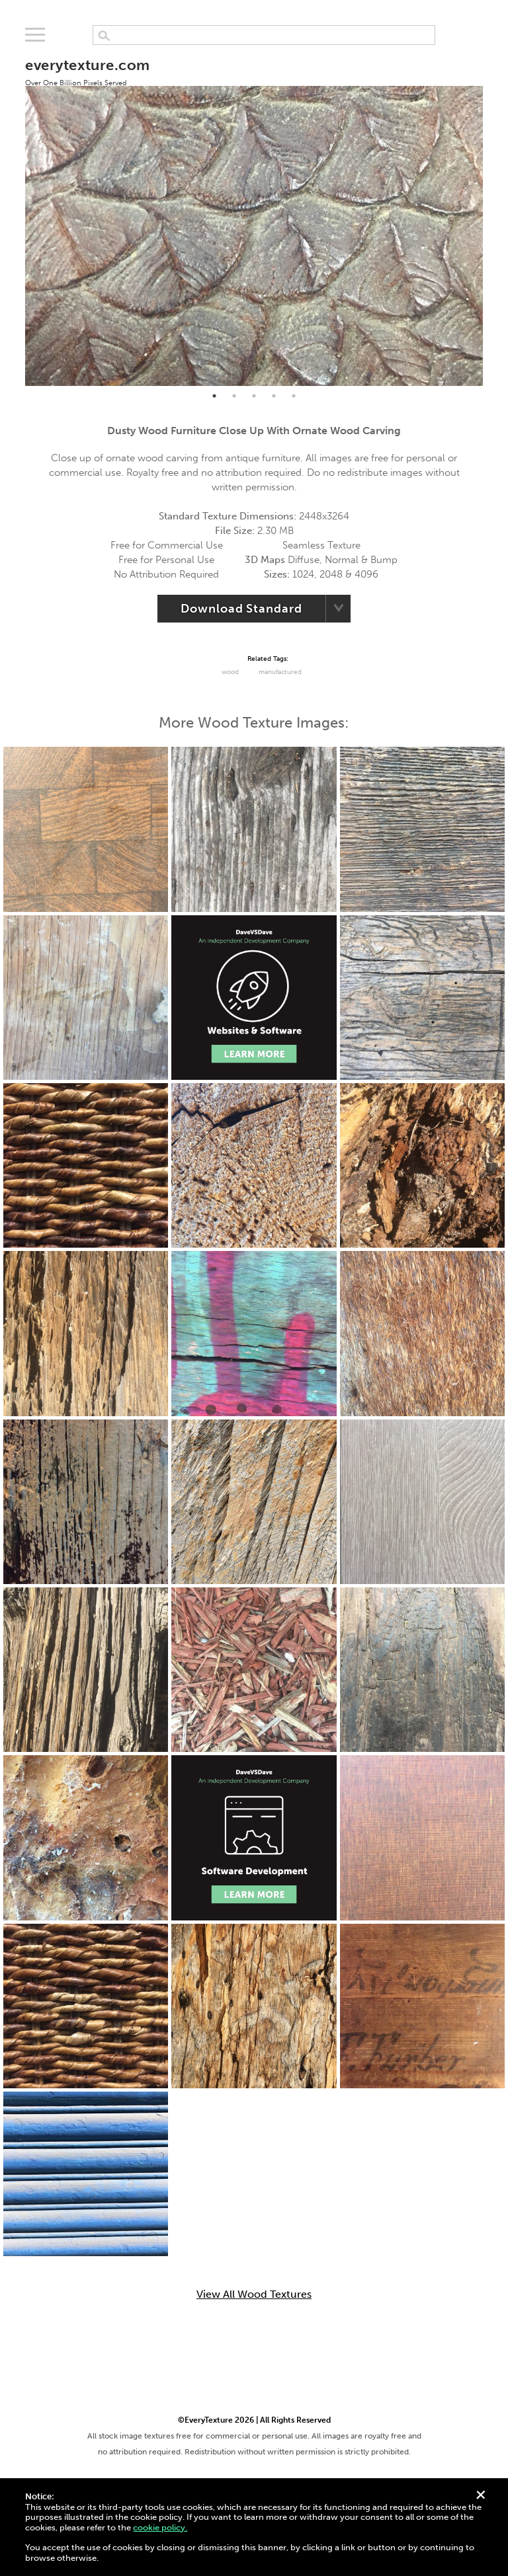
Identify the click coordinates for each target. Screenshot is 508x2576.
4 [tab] (273, 395)
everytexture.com (87, 71)
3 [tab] (254, 395)
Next (492, 214)
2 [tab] (234, 395)
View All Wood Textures (254, 2294)
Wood (230, 672)
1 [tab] (214, 395)
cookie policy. (160, 2527)
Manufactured (280, 672)
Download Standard (241, 608)
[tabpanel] (254, 214)
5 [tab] (293, 395)
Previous (15, 214)
